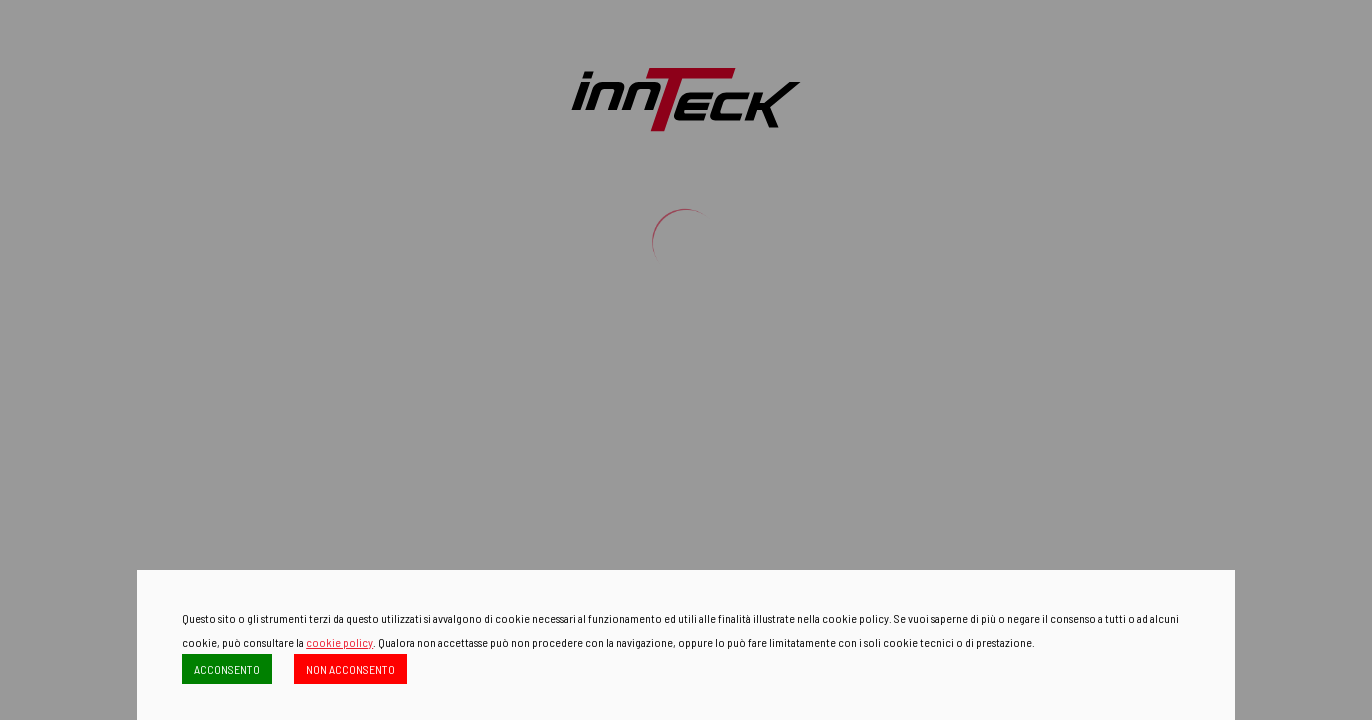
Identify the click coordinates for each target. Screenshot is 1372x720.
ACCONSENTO (227, 669)
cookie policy (339, 642)
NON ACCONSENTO (350, 669)
